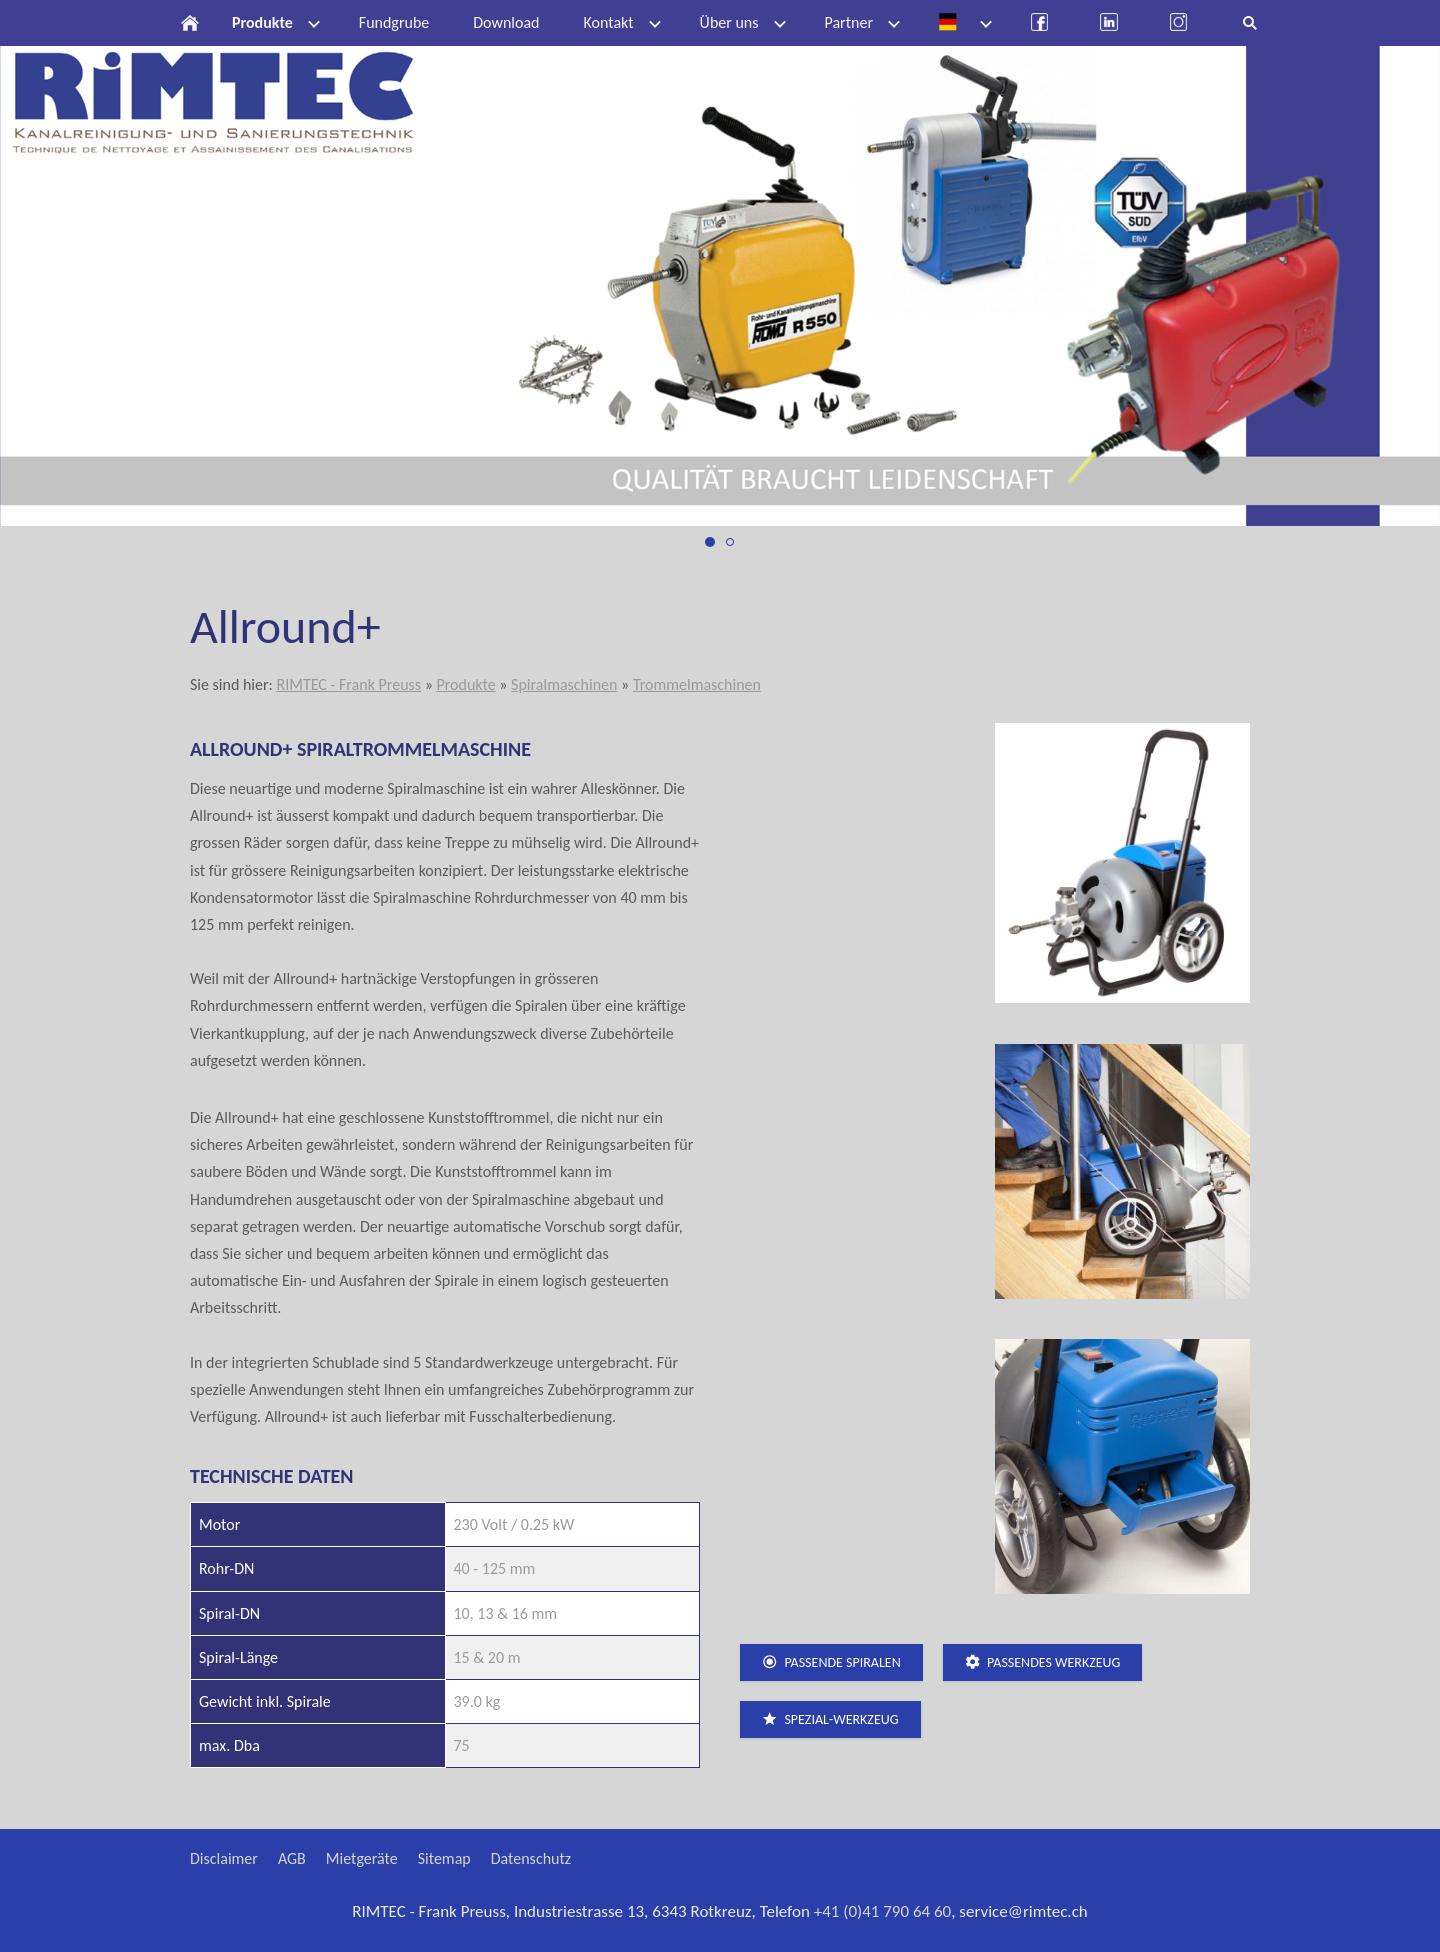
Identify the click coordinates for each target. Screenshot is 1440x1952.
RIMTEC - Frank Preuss (348, 684)
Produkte (465, 684)
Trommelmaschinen (697, 684)
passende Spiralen (831, 1662)
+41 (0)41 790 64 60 (883, 1911)
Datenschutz (531, 1858)
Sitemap (444, 1858)
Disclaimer (224, 1858)
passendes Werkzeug (1043, 1662)
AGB (292, 1858)
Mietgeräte (362, 1858)
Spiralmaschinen (564, 684)
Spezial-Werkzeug (830, 1719)
